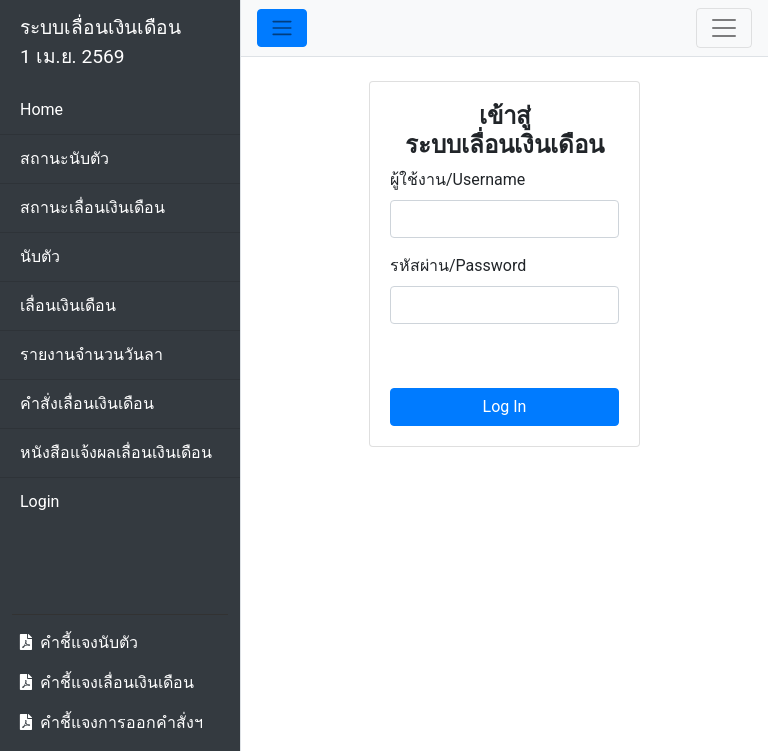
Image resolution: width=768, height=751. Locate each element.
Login (39, 501)
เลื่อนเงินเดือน (68, 305)
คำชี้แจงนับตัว (89, 642)
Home (41, 109)
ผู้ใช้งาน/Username (457, 179)
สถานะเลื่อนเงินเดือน (92, 207)
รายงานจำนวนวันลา (91, 354)
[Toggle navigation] (724, 28)
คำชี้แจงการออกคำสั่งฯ (121, 722)
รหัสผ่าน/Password (458, 265)
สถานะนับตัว (64, 158)
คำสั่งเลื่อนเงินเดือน (87, 403)
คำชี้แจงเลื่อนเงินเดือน (117, 682)
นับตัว (40, 256)
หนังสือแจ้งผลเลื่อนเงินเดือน (116, 452)
